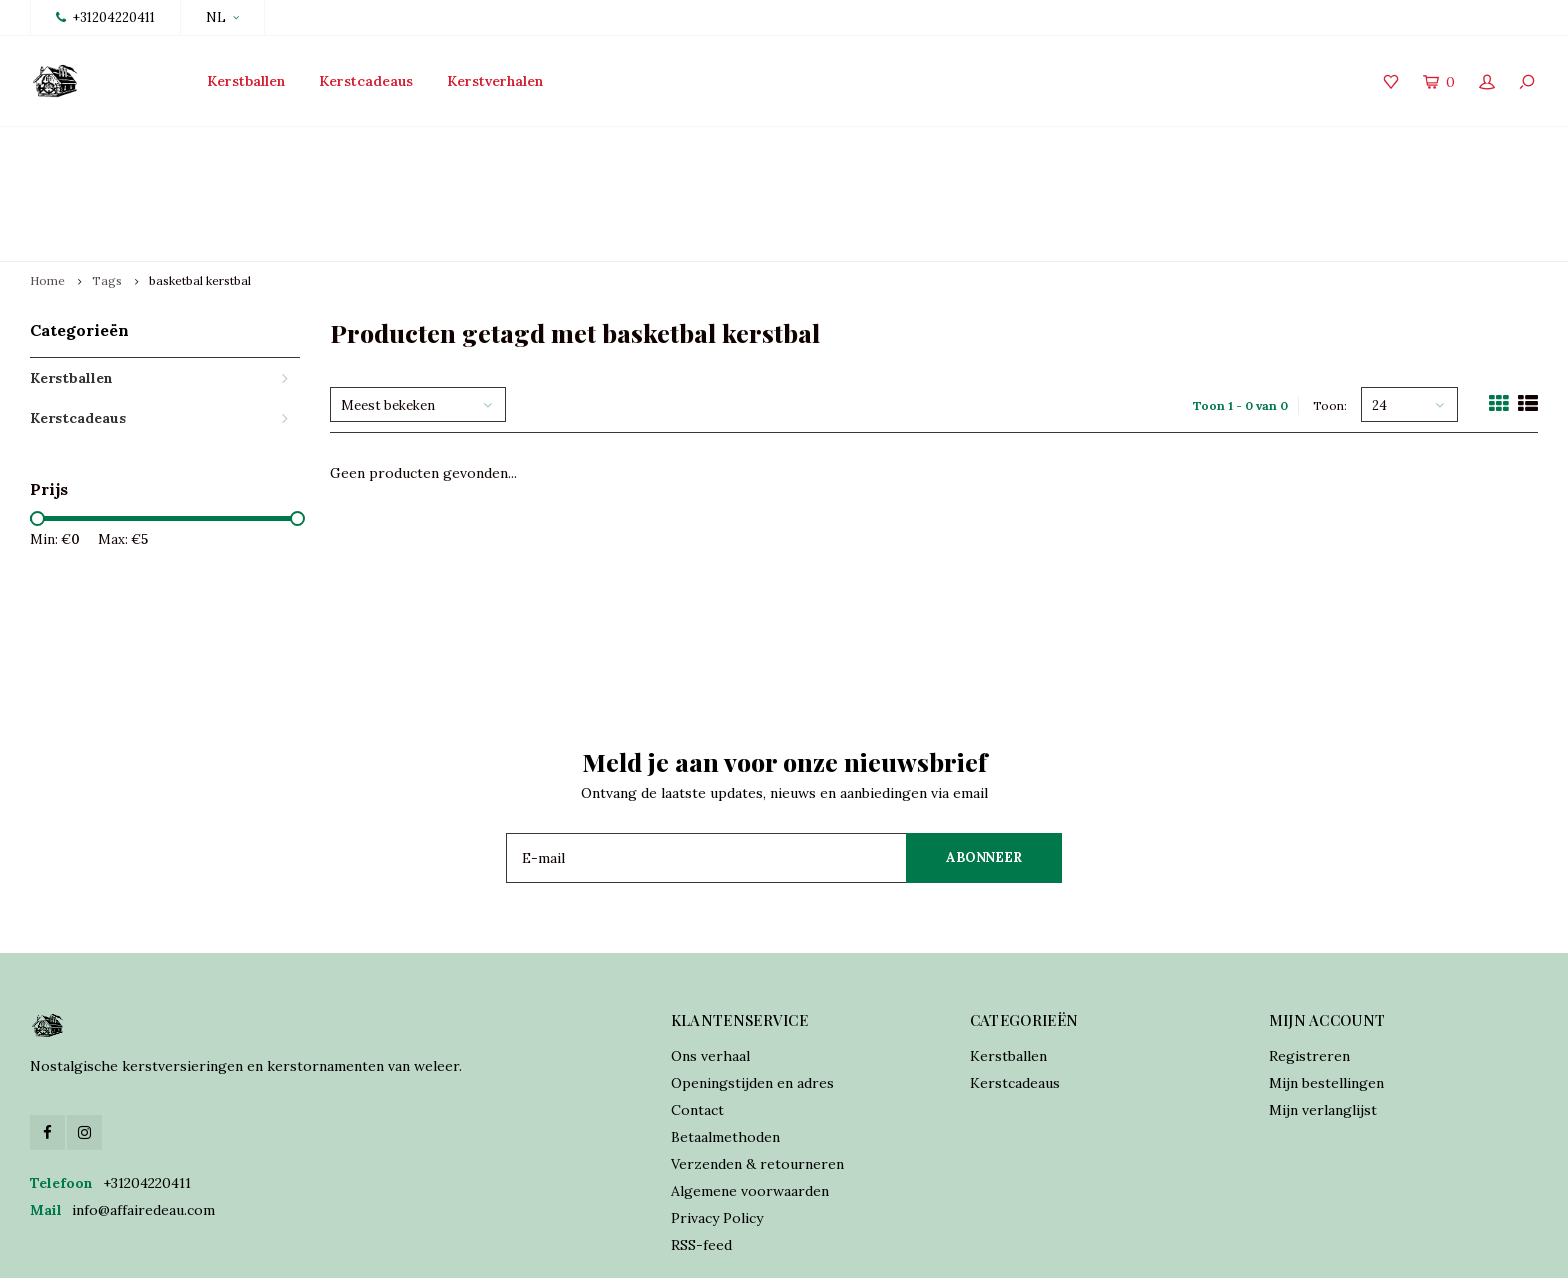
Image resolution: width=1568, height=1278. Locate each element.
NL (222, 17)
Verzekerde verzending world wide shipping (1382, 146)
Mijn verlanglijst (1323, 1016)
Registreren (1309, 962)
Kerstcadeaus (366, 81)
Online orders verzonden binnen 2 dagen (944, 146)
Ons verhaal (710, 962)
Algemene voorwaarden (750, 1097)
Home (47, 186)
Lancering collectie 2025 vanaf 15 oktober (180, 146)
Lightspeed (472, 1248)
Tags (107, 186)
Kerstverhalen (495, 81)
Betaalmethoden (725, 1043)
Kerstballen (246, 81)
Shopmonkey (624, 1248)
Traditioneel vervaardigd (566, 146)
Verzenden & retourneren (757, 1070)
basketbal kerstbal (200, 186)
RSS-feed (701, 1151)
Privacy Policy (717, 1124)
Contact (697, 1016)
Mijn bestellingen (1326, 989)
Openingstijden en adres (752, 989)
